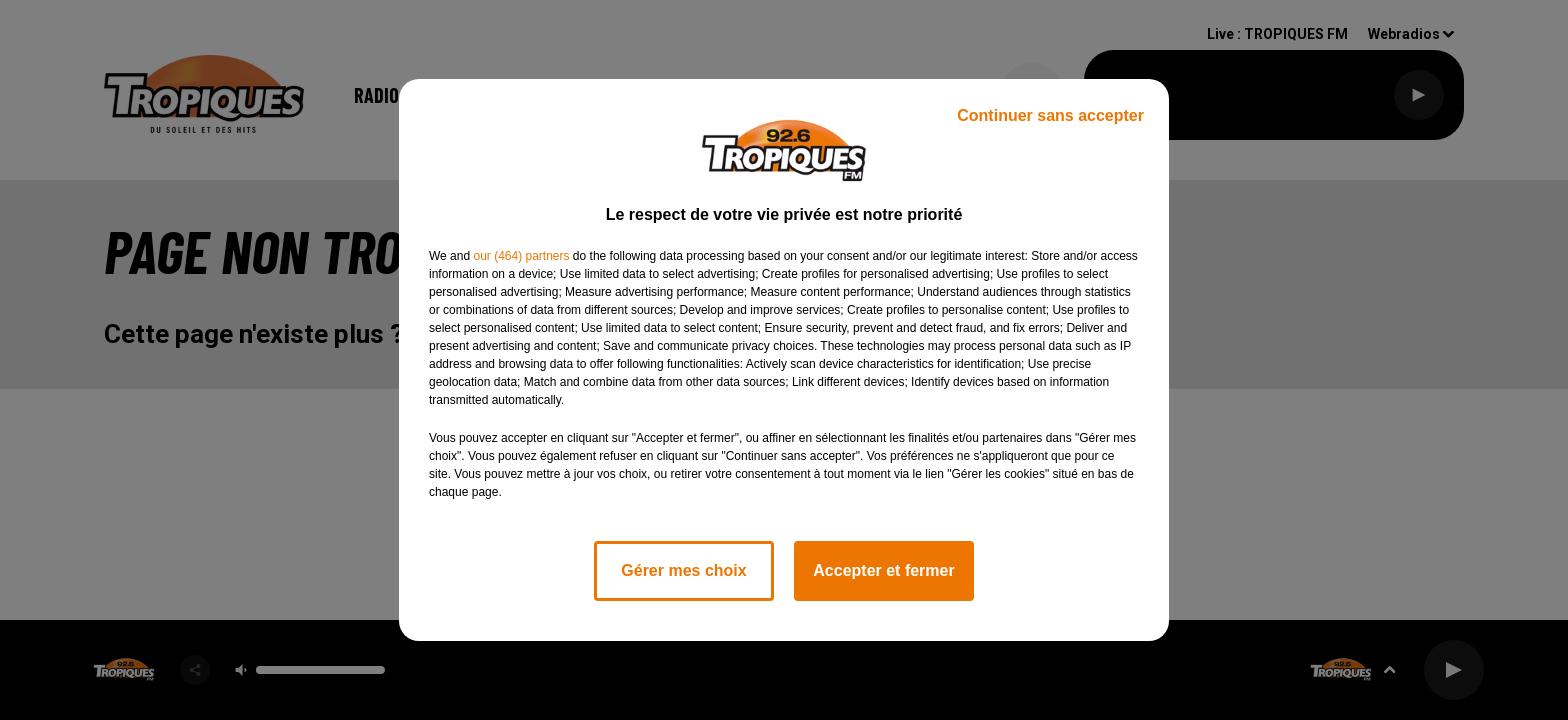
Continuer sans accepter (1050, 115)
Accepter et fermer (883, 570)
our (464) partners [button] (521, 256)
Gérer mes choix (683, 570)
